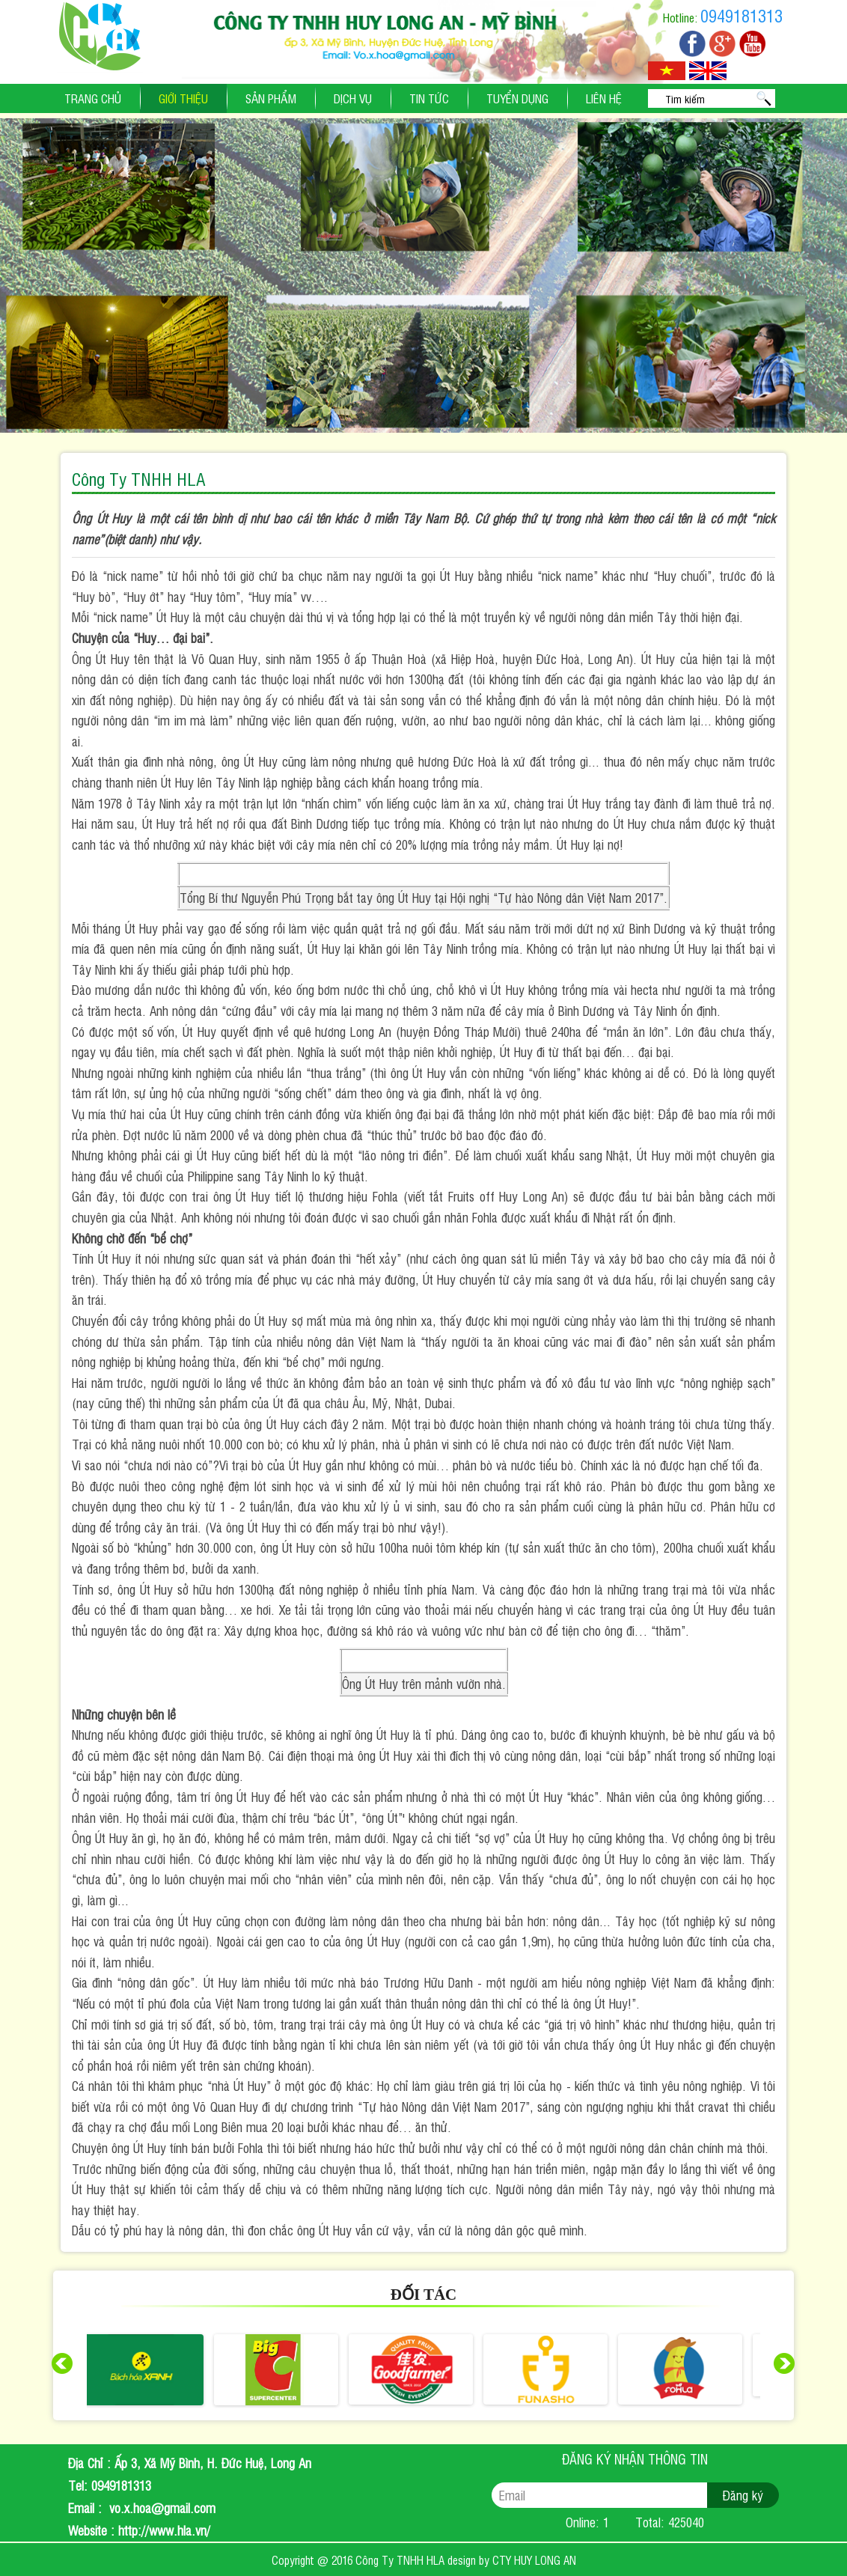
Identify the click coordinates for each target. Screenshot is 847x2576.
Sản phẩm (270, 98)
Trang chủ (92, 98)
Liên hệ (604, 98)
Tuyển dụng (517, 98)
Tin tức (429, 98)
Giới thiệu (183, 98)
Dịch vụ (353, 98)
